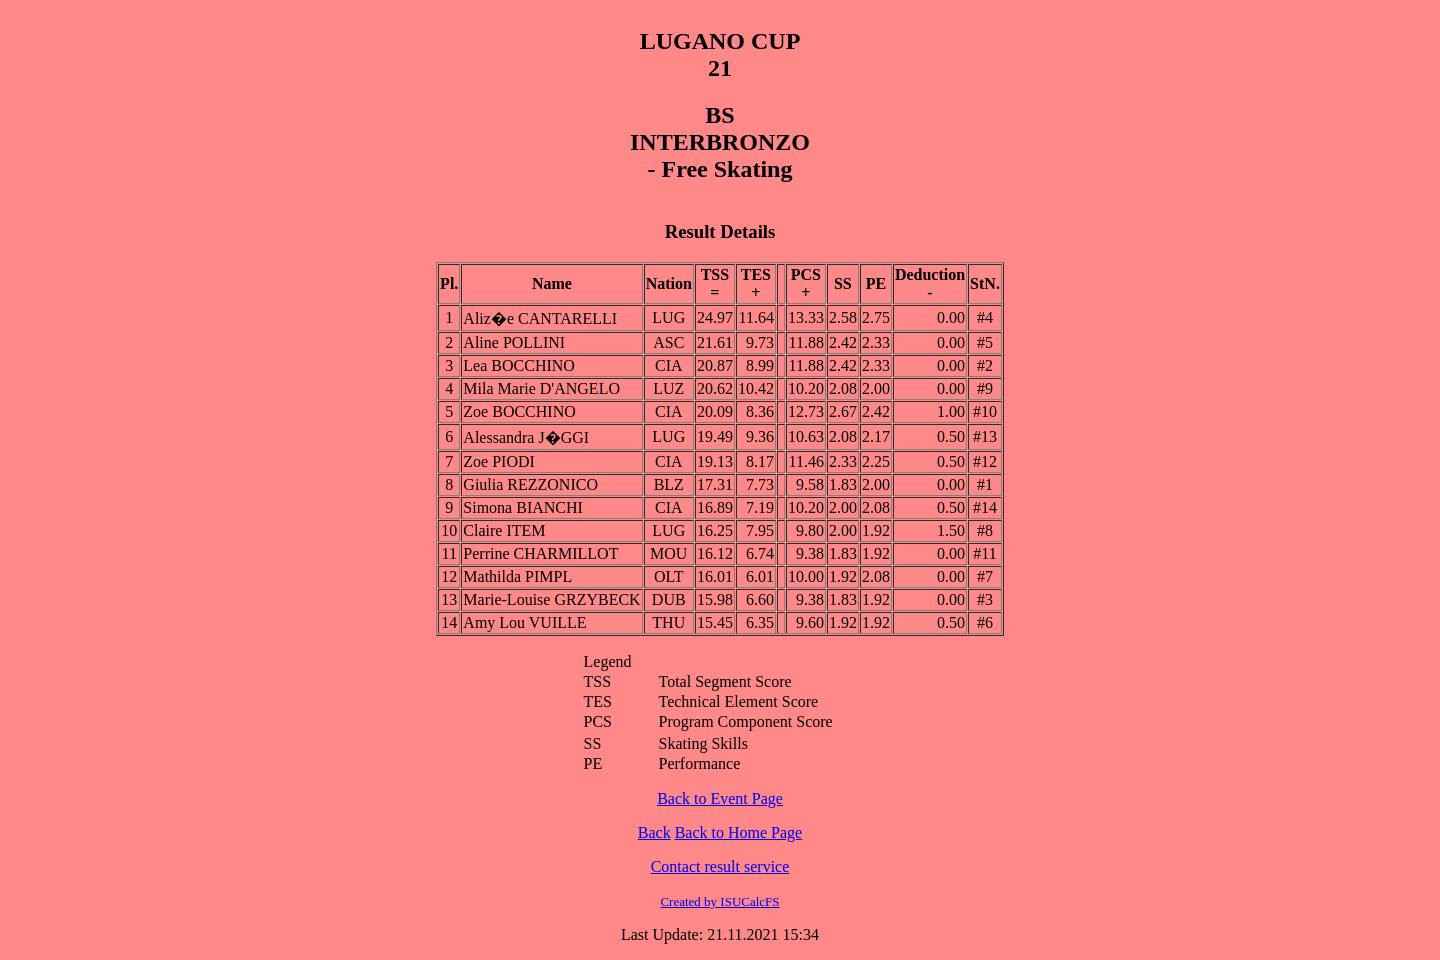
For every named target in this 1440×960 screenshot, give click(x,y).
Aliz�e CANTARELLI (540, 318)
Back (654, 832)
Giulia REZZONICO (530, 484)
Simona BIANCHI (523, 507)
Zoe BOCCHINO (519, 411)
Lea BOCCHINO (519, 365)
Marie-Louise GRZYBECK (551, 599)
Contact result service (720, 866)
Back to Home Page (739, 832)
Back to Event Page (720, 798)
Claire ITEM (504, 530)
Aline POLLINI (514, 342)
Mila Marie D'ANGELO (541, 388)
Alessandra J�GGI (526, 437)
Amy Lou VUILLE (524, 622)
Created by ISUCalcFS (719, 901)
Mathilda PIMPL (517, 576)
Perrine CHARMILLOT (540, 553)
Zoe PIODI (499, 461)
